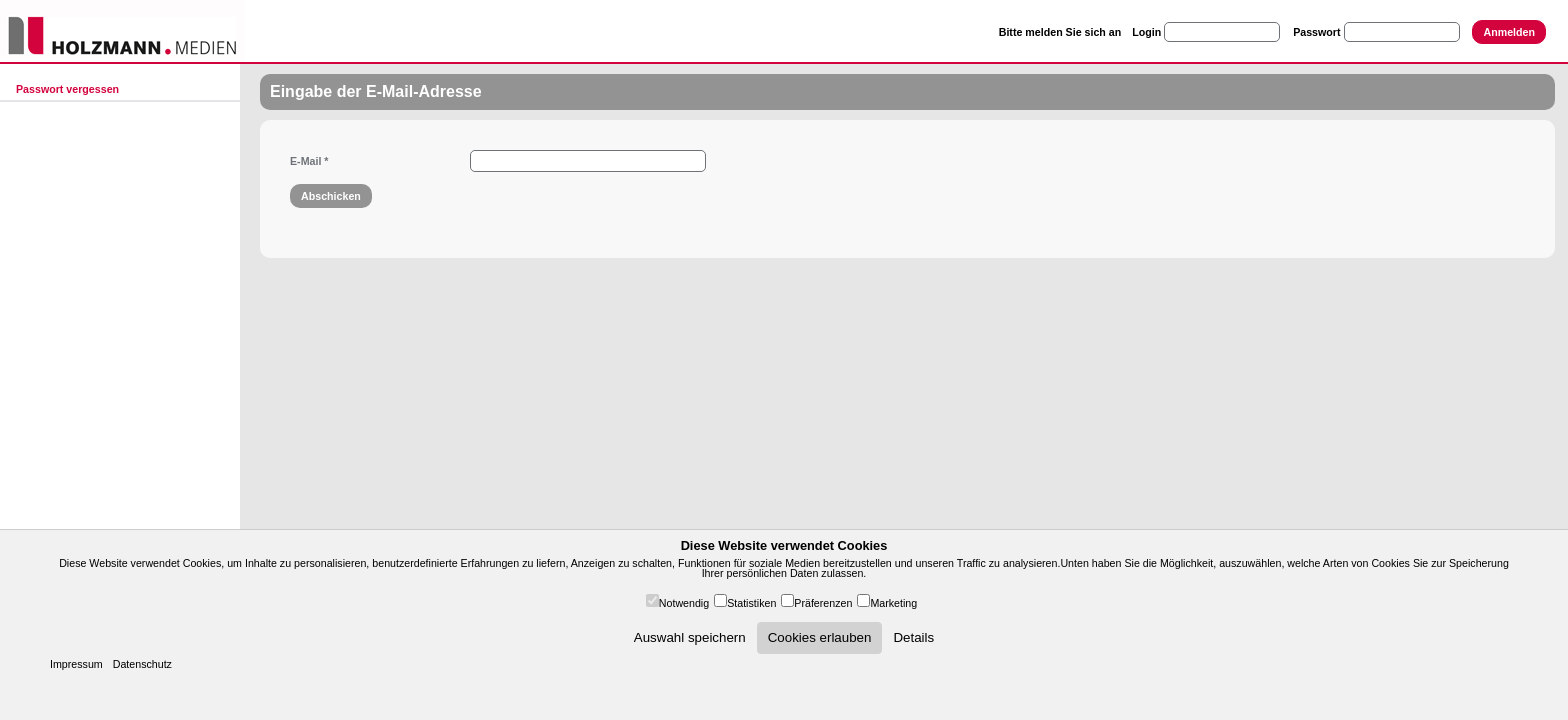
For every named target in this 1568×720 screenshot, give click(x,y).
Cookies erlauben (820, 637)
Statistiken (751, 603)
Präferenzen (823, 603)
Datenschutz (142, 664)
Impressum (76, 664)
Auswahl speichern (690, 637)
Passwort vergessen (67, 89)
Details (913, 637)
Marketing (893, 603)
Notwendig (684, 603)
